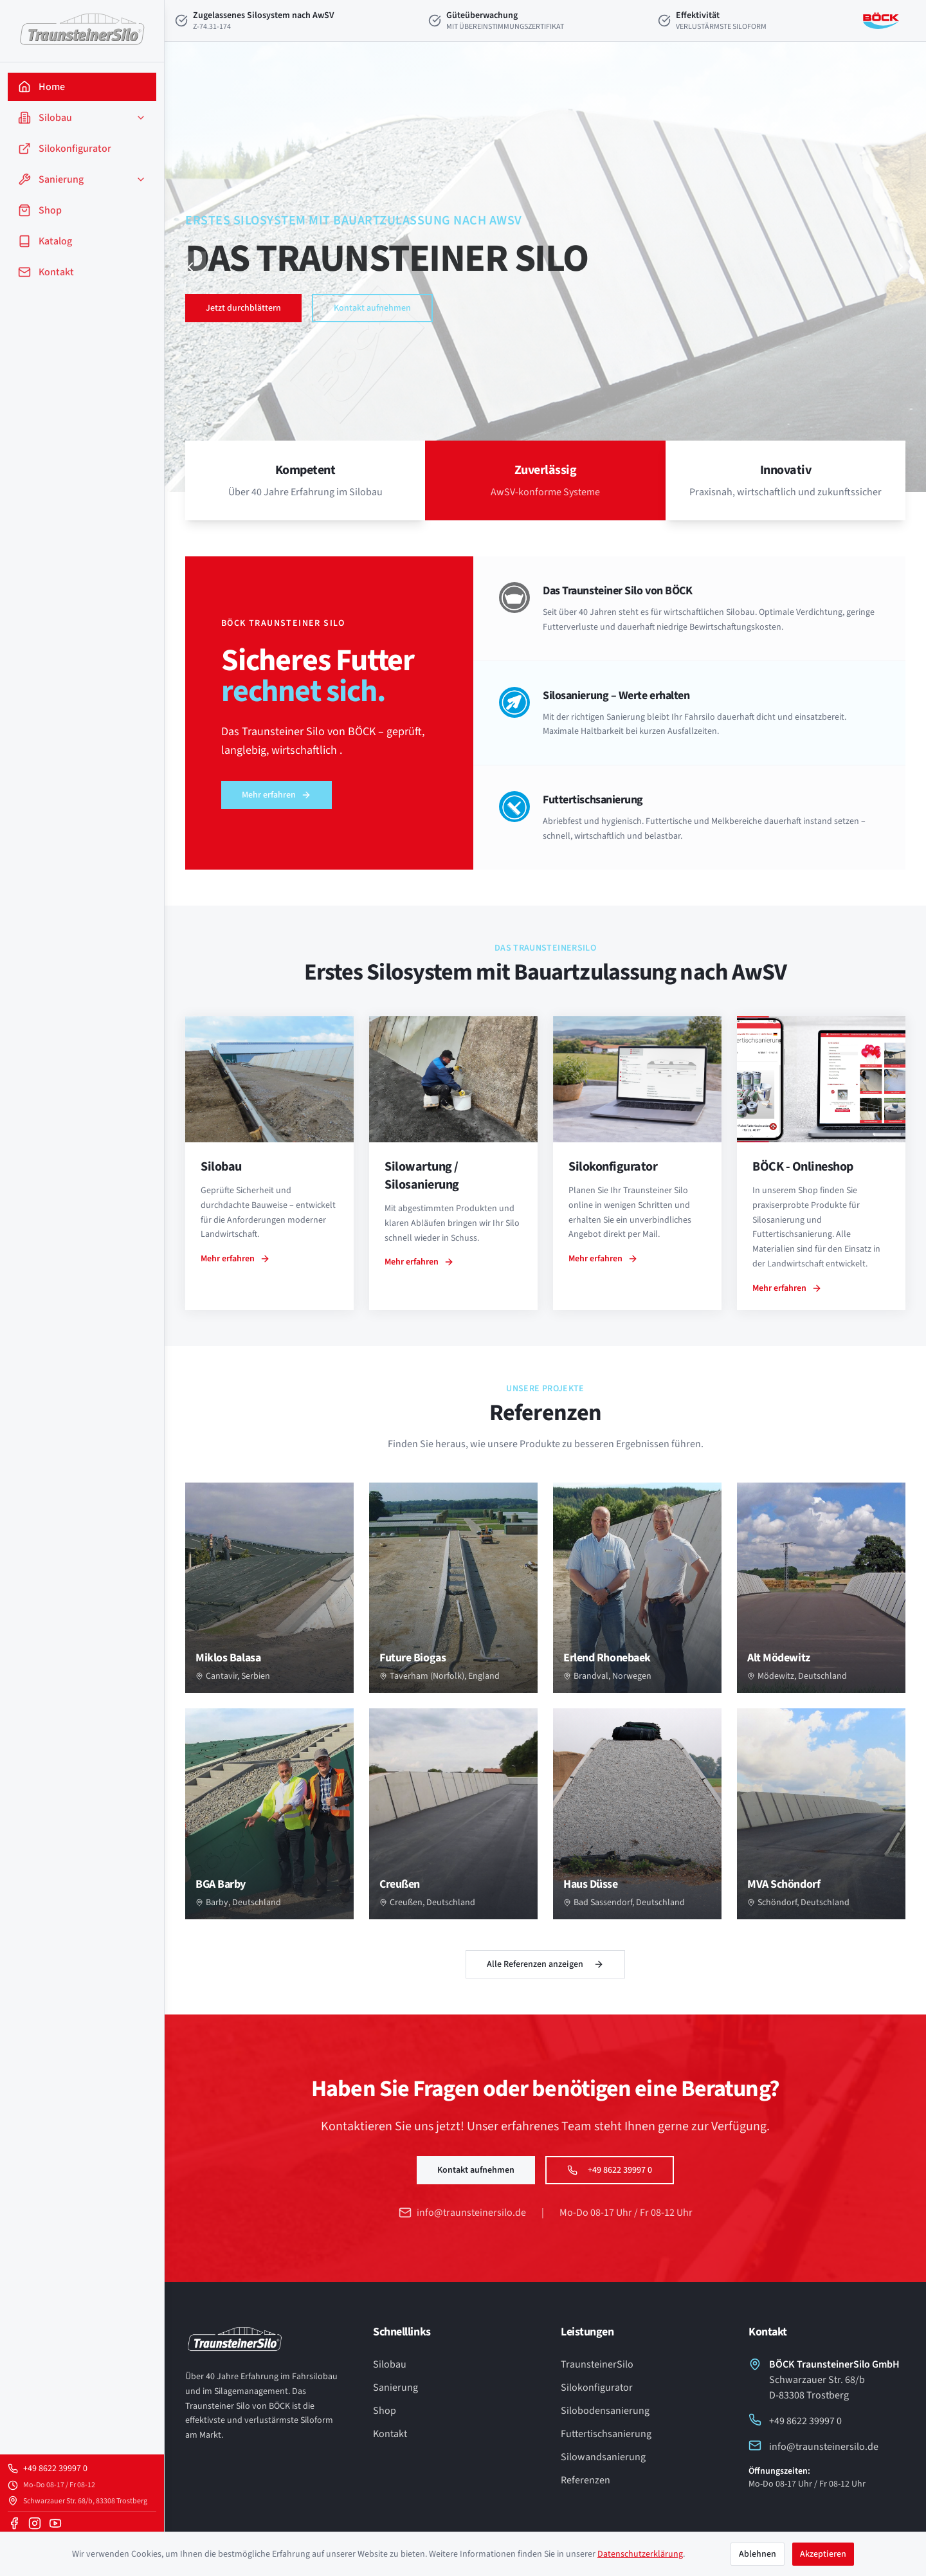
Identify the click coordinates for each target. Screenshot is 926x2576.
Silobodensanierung (605, 2411)
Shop (384, 2411)
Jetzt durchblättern (243, 308)
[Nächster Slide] (900, 266)
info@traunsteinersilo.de (462, 2213)
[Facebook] (14, 2523)
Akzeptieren (823, 2554)
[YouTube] (55, 2523)
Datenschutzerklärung (640, 2554)
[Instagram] (34, 2523)
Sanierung (395, 2387)
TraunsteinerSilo (597, 2364)
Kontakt (390, 2434)
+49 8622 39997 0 (609, 2170)
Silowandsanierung (603, 2457)
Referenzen (585, 2480)
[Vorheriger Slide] (190, 266)
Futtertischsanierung (606, 2434)
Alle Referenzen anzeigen (545, 1964)
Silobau (389, 2364)
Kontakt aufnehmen (372, 308)
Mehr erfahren (276, 795)
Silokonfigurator (597, 2387)
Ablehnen (757, 2554)
